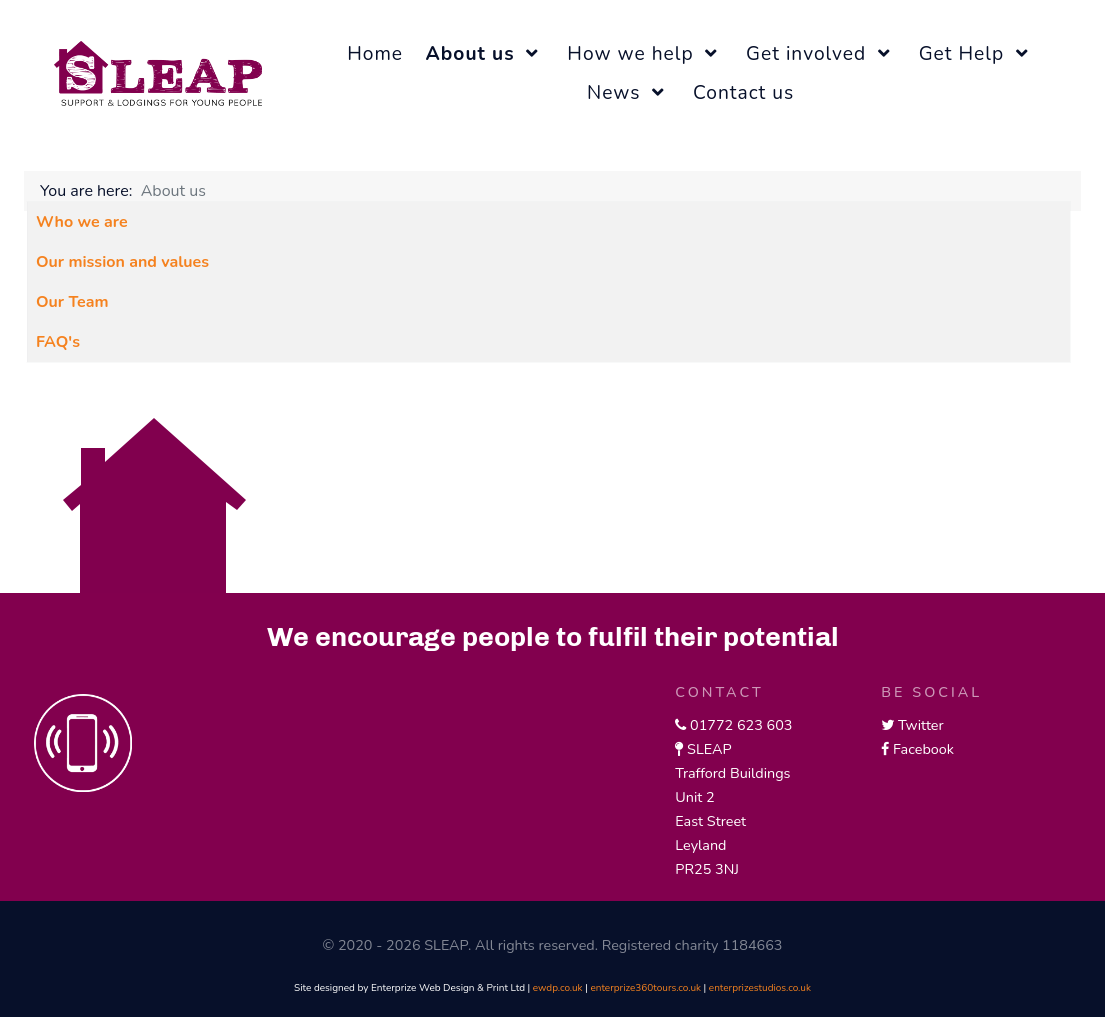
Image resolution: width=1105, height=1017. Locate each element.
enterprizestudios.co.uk (760, 988)
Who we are (82, 222)
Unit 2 (694, 797)
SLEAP (709, 749)
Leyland (700, 845)
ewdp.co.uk (558, 988)
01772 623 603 (741, 725)
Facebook (923, 749)
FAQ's (58, 342)
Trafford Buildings (732, 773)
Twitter (921, 725)
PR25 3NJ (707, 869)
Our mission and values (122, 262)
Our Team (72, 302)
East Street (710, 821)
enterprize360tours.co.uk (645, 988)
